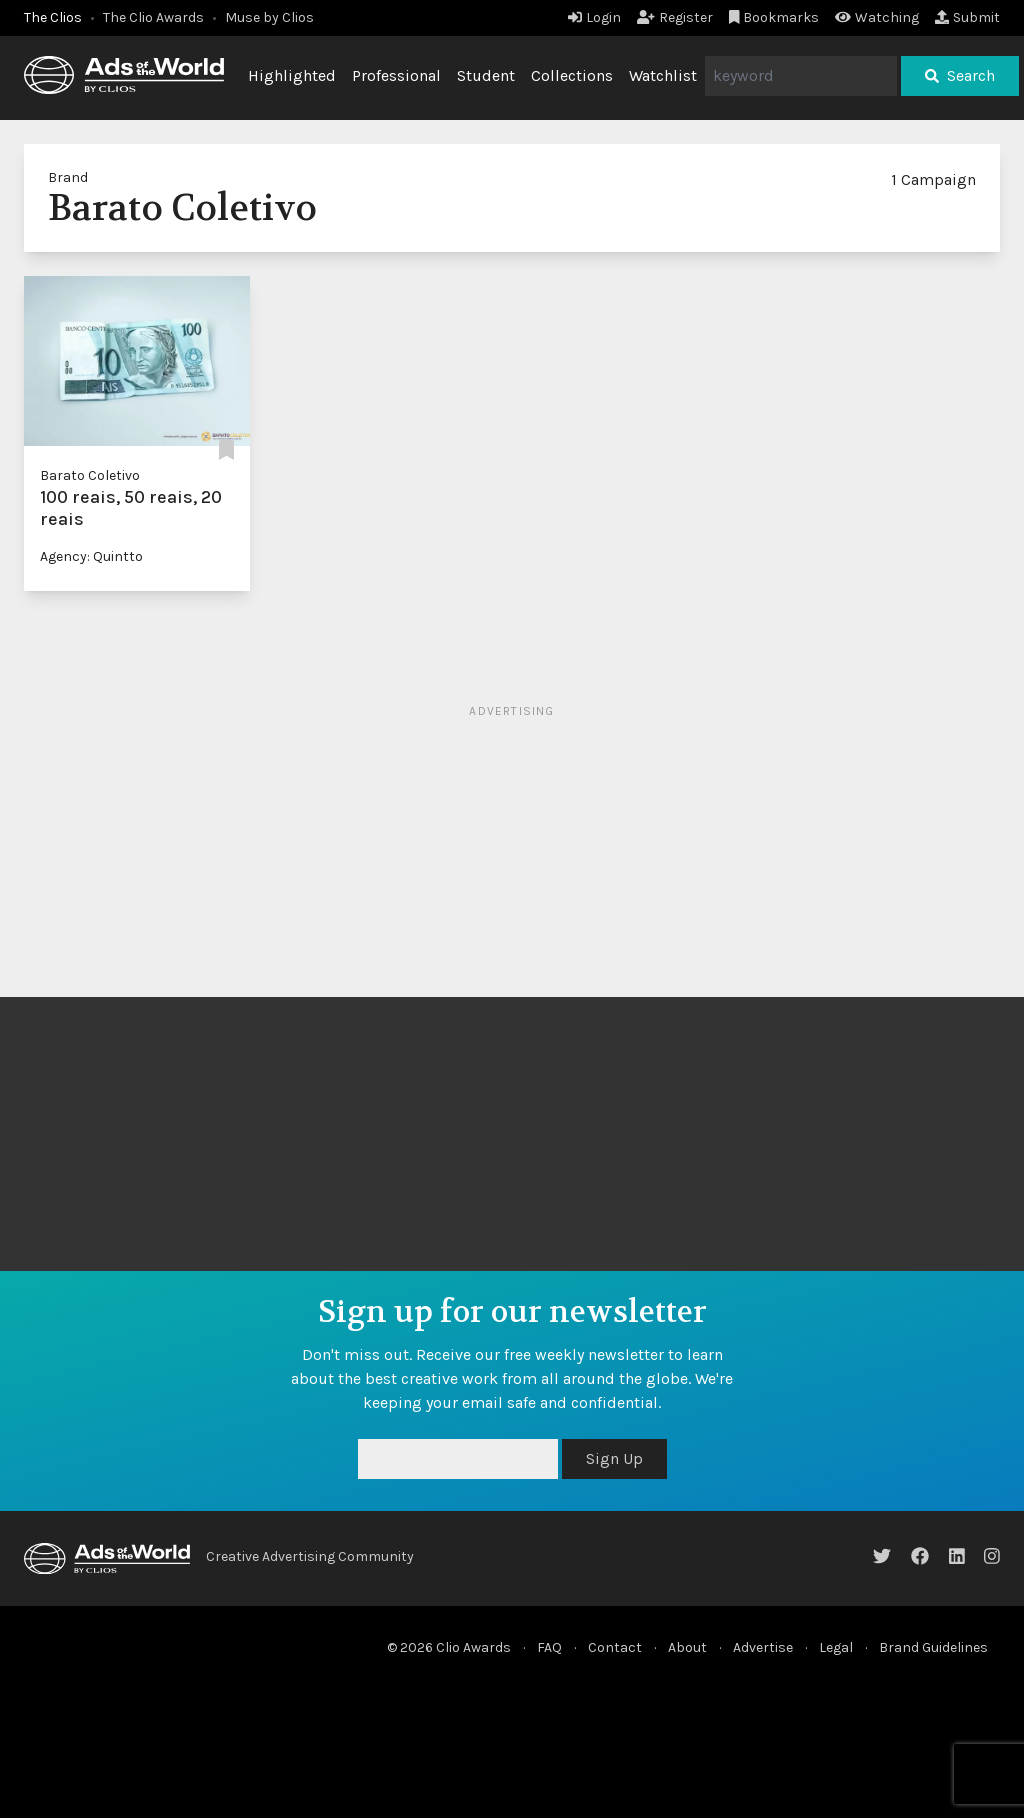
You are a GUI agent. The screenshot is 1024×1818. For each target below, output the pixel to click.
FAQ (549, 1647)
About (687, 1647)
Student (486, 75)
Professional (396, 75)
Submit (967, 17)
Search (960, 75)
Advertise (763, 1647)
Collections (572, 75)
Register (675, 17)
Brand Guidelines (933, 1647)
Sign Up (614, 1458)
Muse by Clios (269, 17)
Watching (877, 17)
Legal (836, 1647)
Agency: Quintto (91, 556)
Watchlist (663, 75)
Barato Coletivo (90, 475)
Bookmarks (774, 17)
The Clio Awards (153, 17)
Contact (615, 1647)
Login (594, 17)
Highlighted (292, 75)
